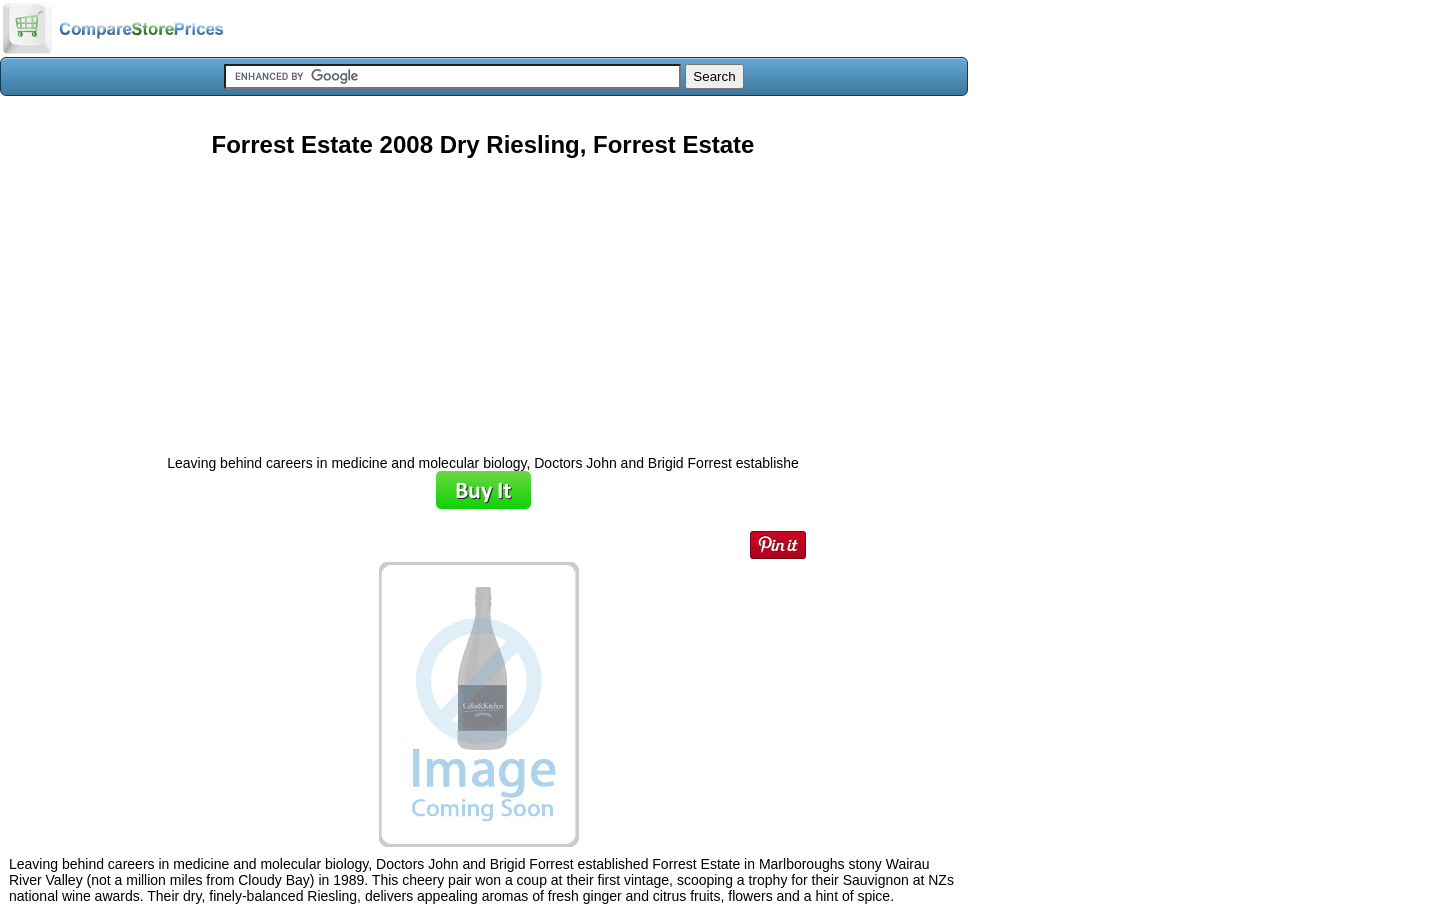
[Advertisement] (483, 299)
